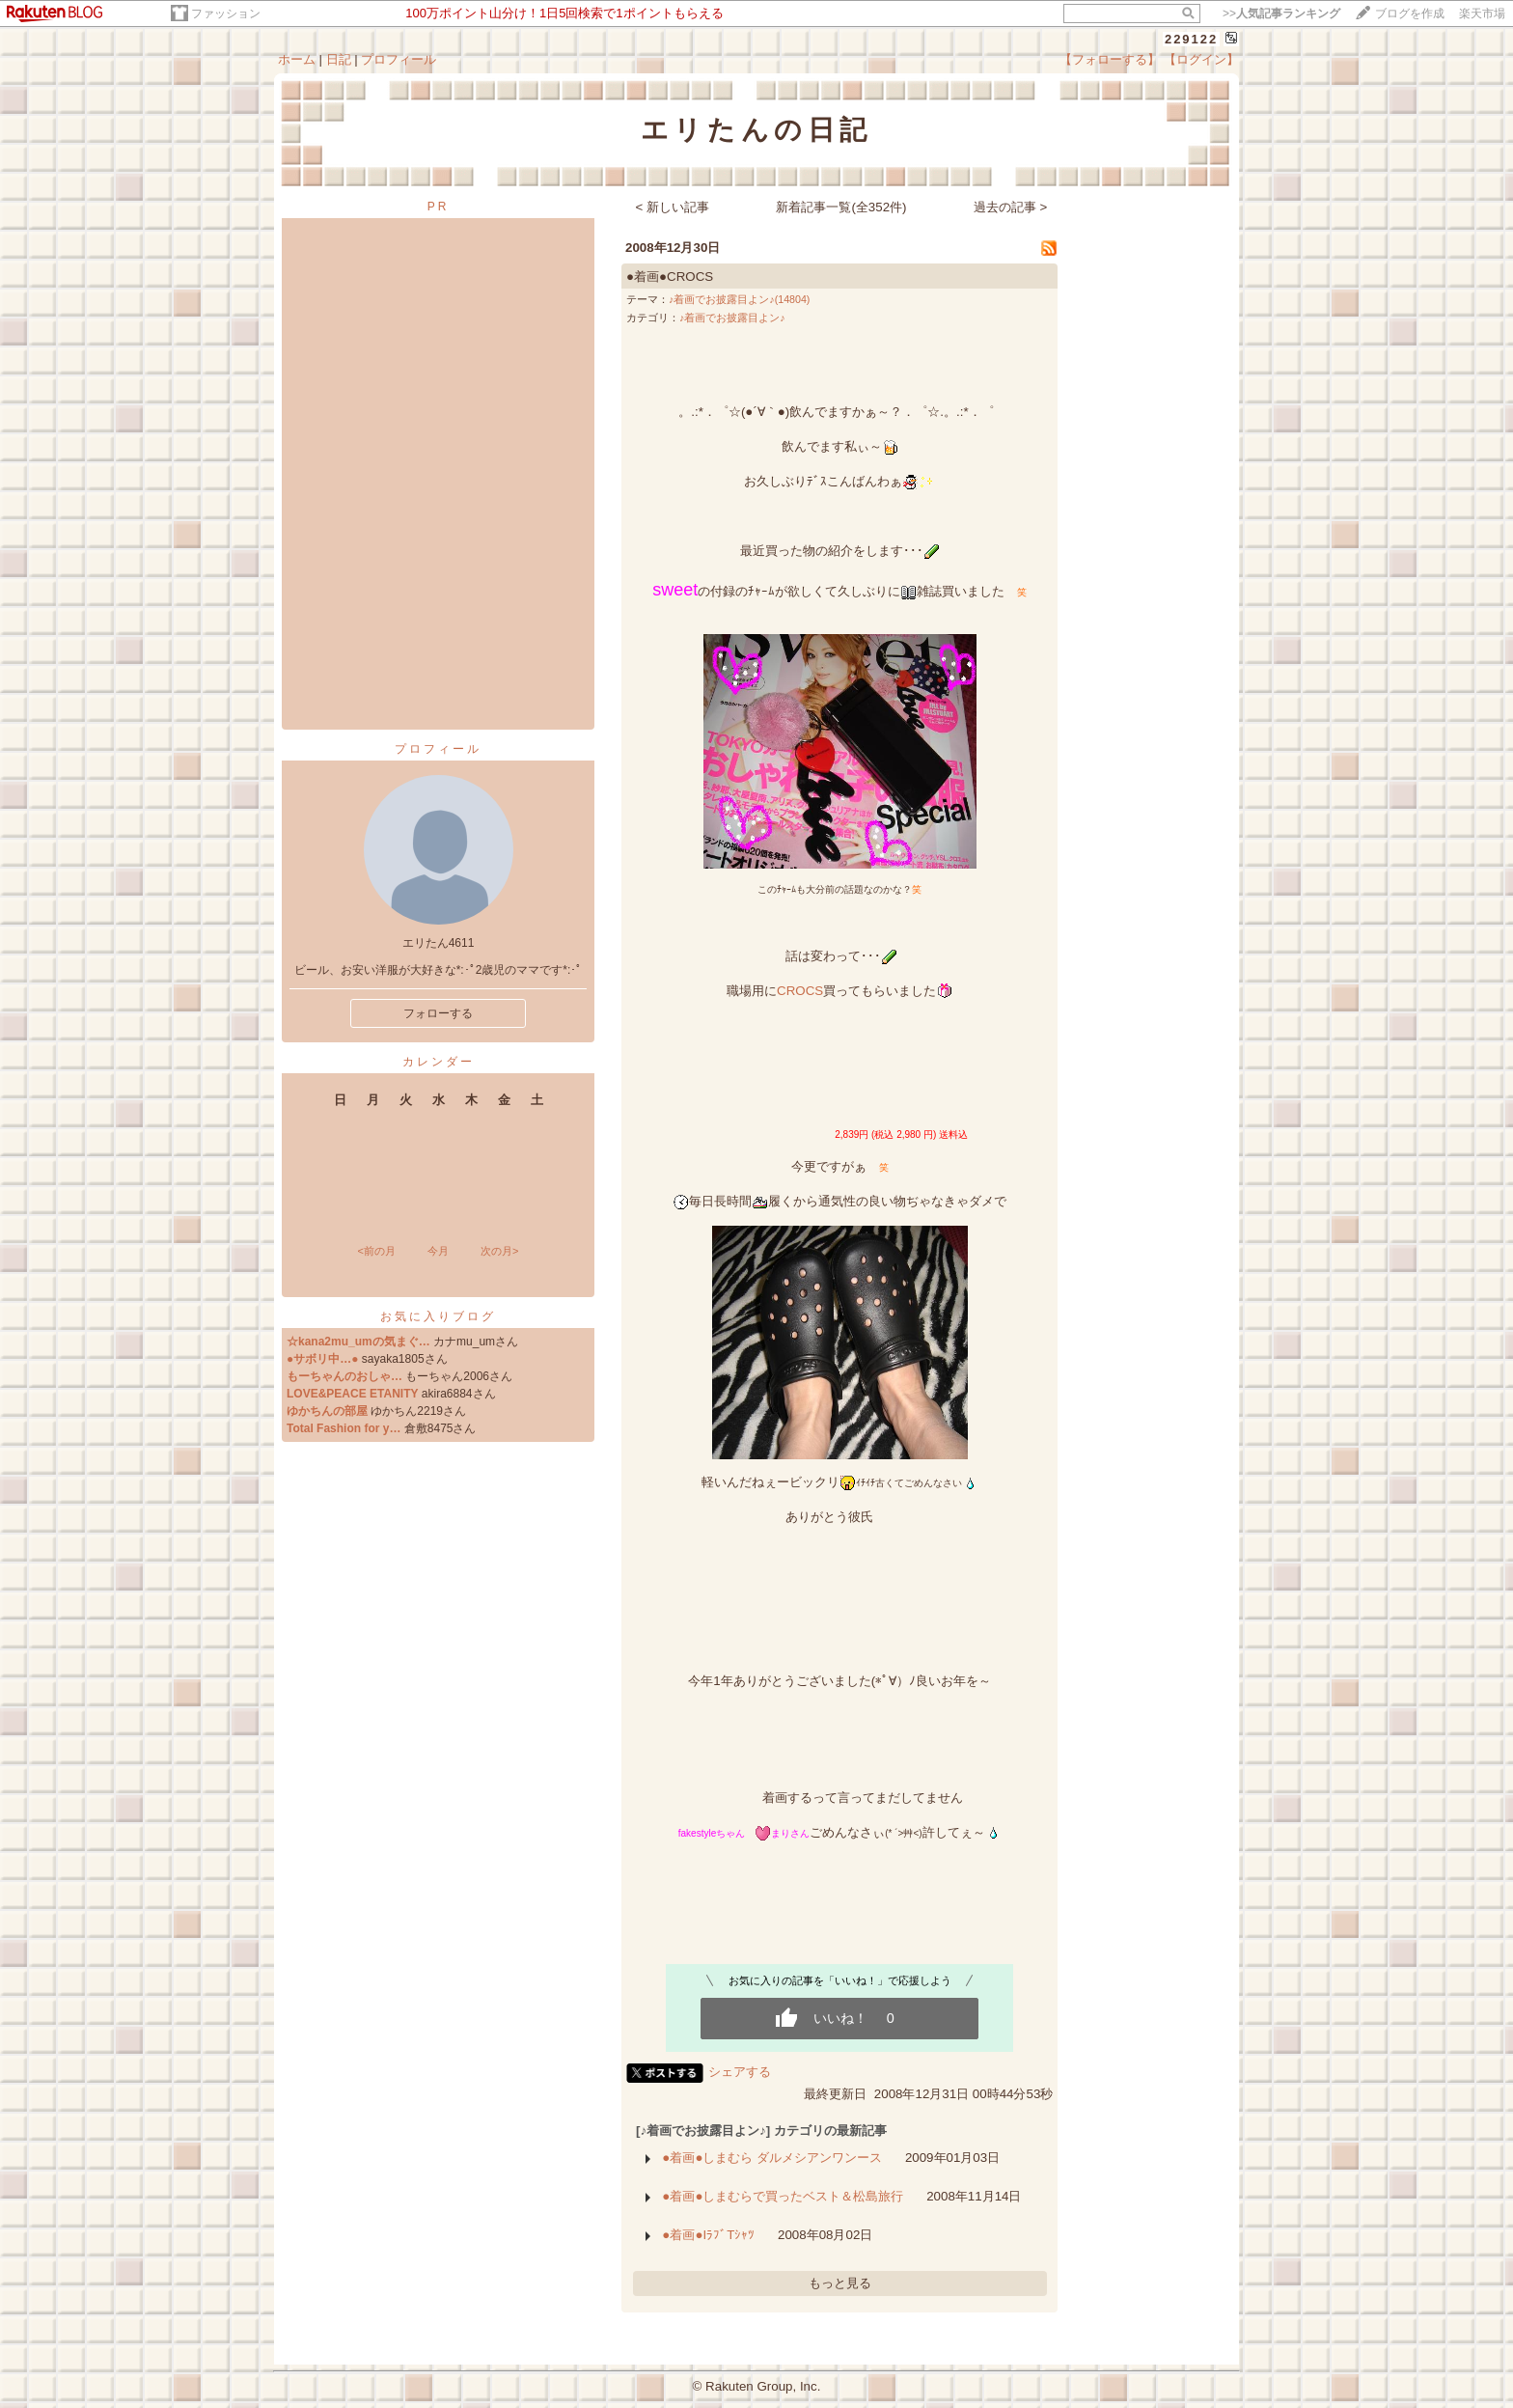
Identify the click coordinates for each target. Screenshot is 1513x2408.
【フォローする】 (1109, 59)
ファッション (226, 13)
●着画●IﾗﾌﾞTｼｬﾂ (708, 2235)
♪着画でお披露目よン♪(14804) (739, 299)
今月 (438, 1251)
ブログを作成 (1409, 13)
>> (1281, 13)
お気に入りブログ (438, 1316)
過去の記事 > (1011, 207)
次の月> (499, 1251)
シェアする (739, 2071)
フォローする (438, 1013)
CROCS (800, 990)
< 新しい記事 (673, 207)
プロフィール (398, 59)
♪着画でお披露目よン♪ (732, 317)
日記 (338, 59)
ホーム (297, 59)
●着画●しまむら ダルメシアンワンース (772, 2157)
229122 (1191, 39)
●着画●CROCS (669, 276)
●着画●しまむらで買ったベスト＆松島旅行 (782, 2196)
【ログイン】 (1201, 59)
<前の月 (376, 1251)
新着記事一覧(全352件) (841, 207)
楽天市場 (1482, 13)
